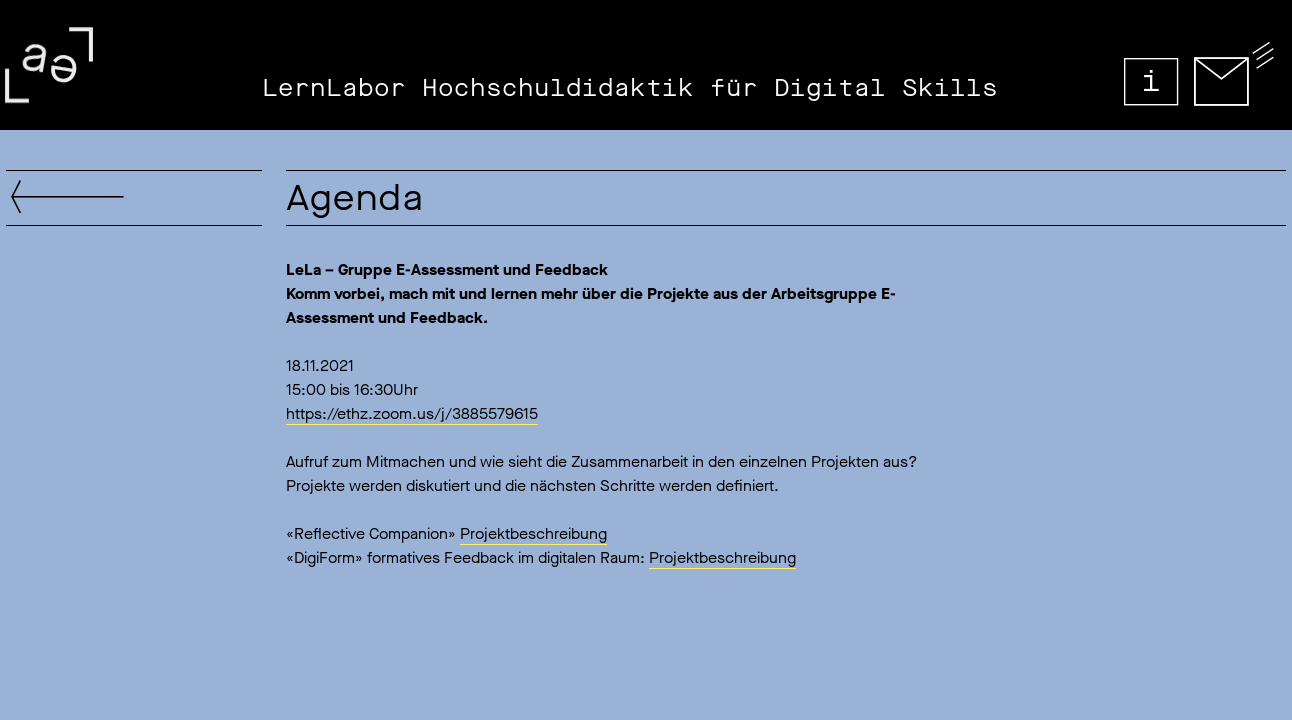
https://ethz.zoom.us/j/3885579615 (412, 413)
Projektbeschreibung (533, 533)
